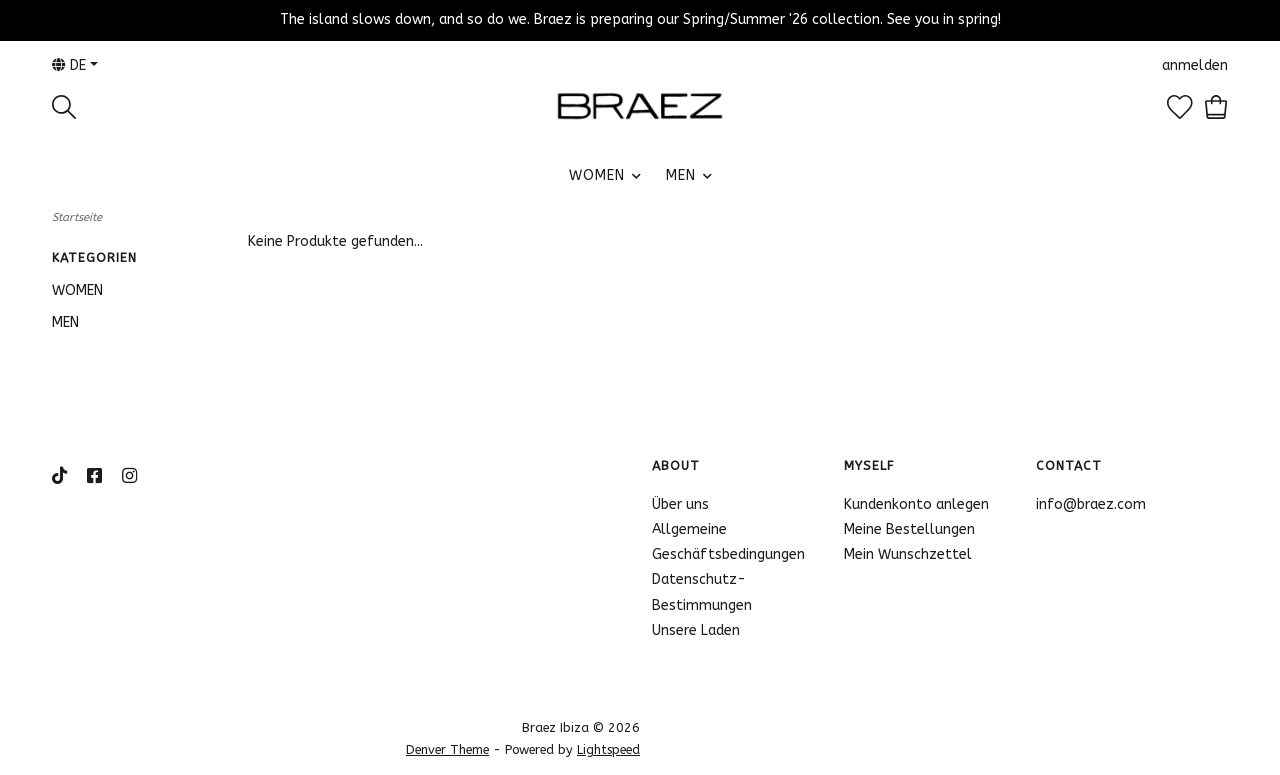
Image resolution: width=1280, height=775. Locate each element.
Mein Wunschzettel (908, 554)
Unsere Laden (696, 630)
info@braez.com (1091, 504)
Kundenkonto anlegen (916, 504)
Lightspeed (608, 749)
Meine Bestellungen (909, 529)
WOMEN (597, 175)
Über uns (680, 504)
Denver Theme (447, 749)
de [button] (69, 65)
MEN (681, 175)
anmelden (1195, 65)
